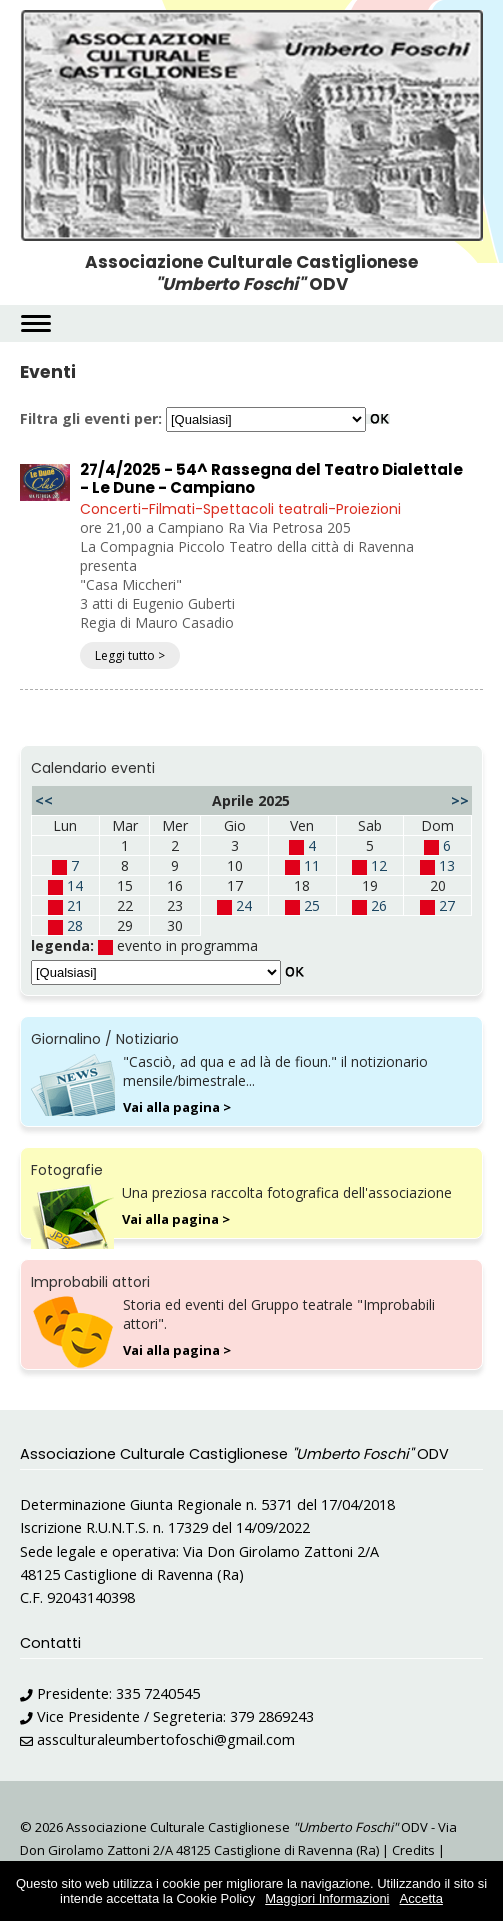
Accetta (421, 1898)
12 (379, 865)
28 (75, 925)
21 (75, 905)
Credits (413, 1850)
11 (312, 865)
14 (75, 885)
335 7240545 (158, 1693)
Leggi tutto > (130, 655)
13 (447, 865)
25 (312, 905)
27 (447, 905)
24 (244, 905)
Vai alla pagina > (177, 1107)
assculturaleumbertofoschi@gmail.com (166, 1739)
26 (379, 905)
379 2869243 (272, 1716)
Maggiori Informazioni (327, 1898)
